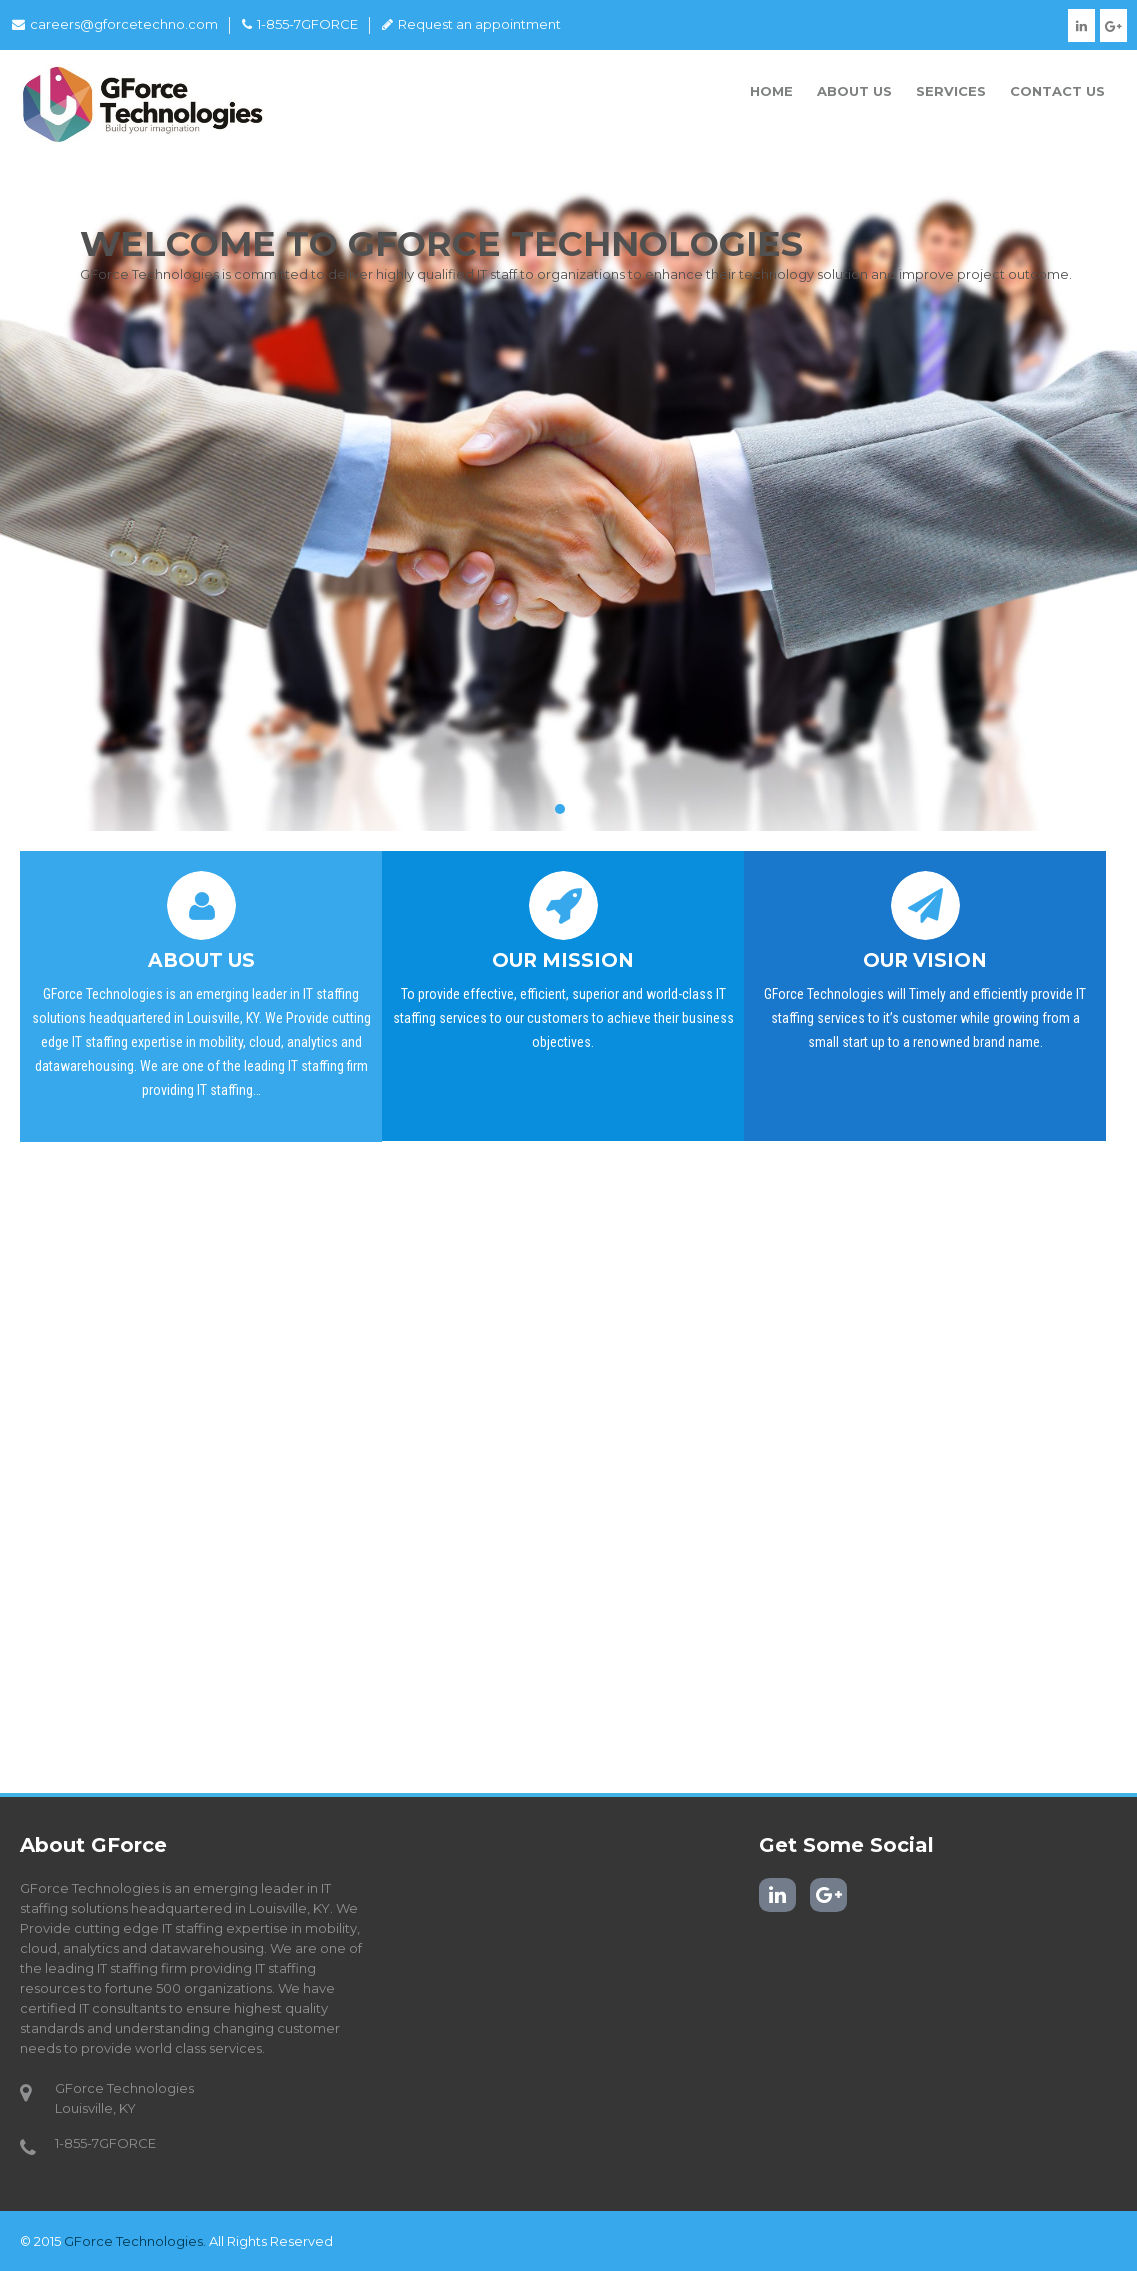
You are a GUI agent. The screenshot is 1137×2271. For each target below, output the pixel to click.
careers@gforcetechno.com (115, 24)
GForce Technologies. (135, 2241)
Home (771, 91)
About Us (854, 91)
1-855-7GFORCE (300, 24)
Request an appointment (471, 24)
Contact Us (1057, 91)
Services (951, 91)
